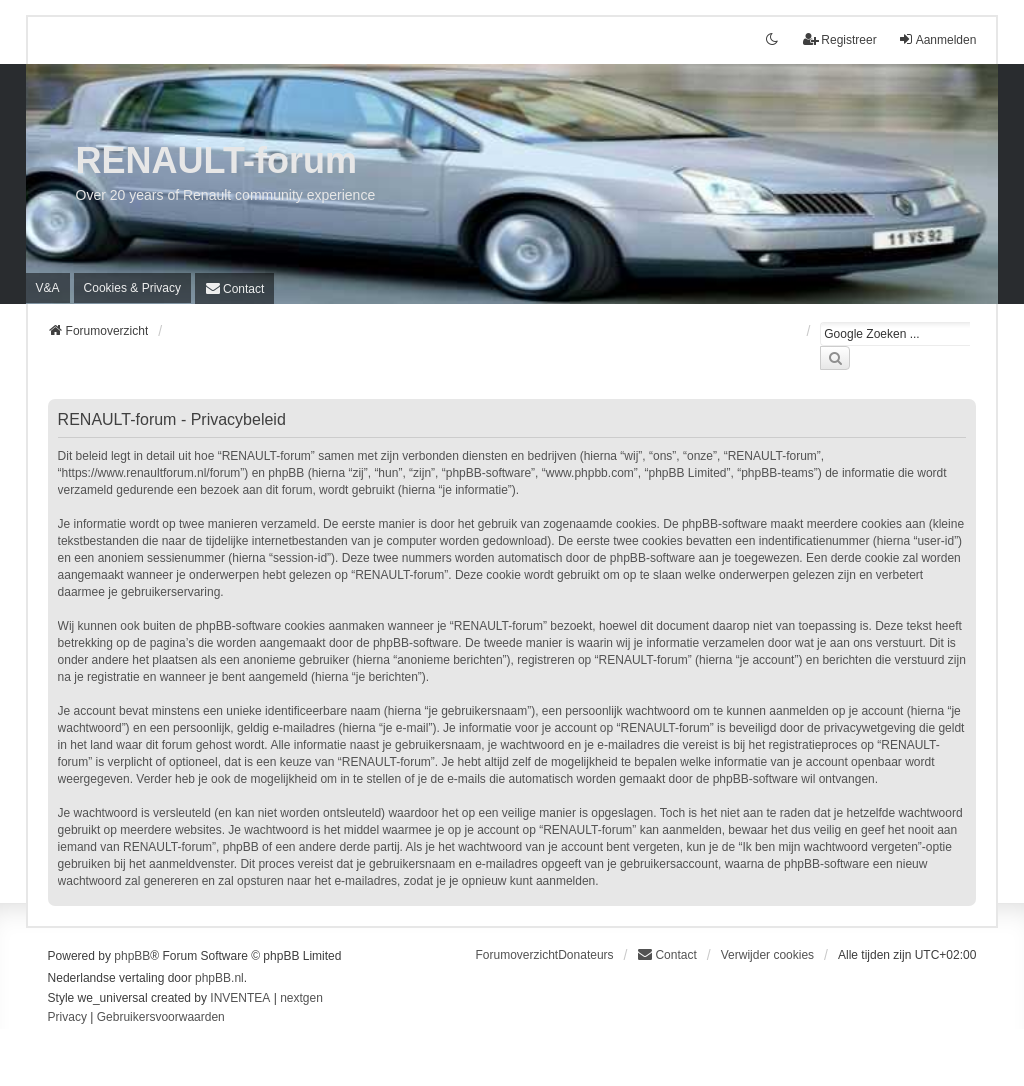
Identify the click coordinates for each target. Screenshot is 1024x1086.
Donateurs (585, 955)
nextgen (301, 998)
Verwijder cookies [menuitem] (767, 955)
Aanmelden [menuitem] (937, 39)
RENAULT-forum (216, 160)
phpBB (132, 956)
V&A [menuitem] (48, 288)
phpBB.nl (219, 978)
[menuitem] (132, 288)
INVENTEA (240, 998)
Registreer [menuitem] (839, 39)
